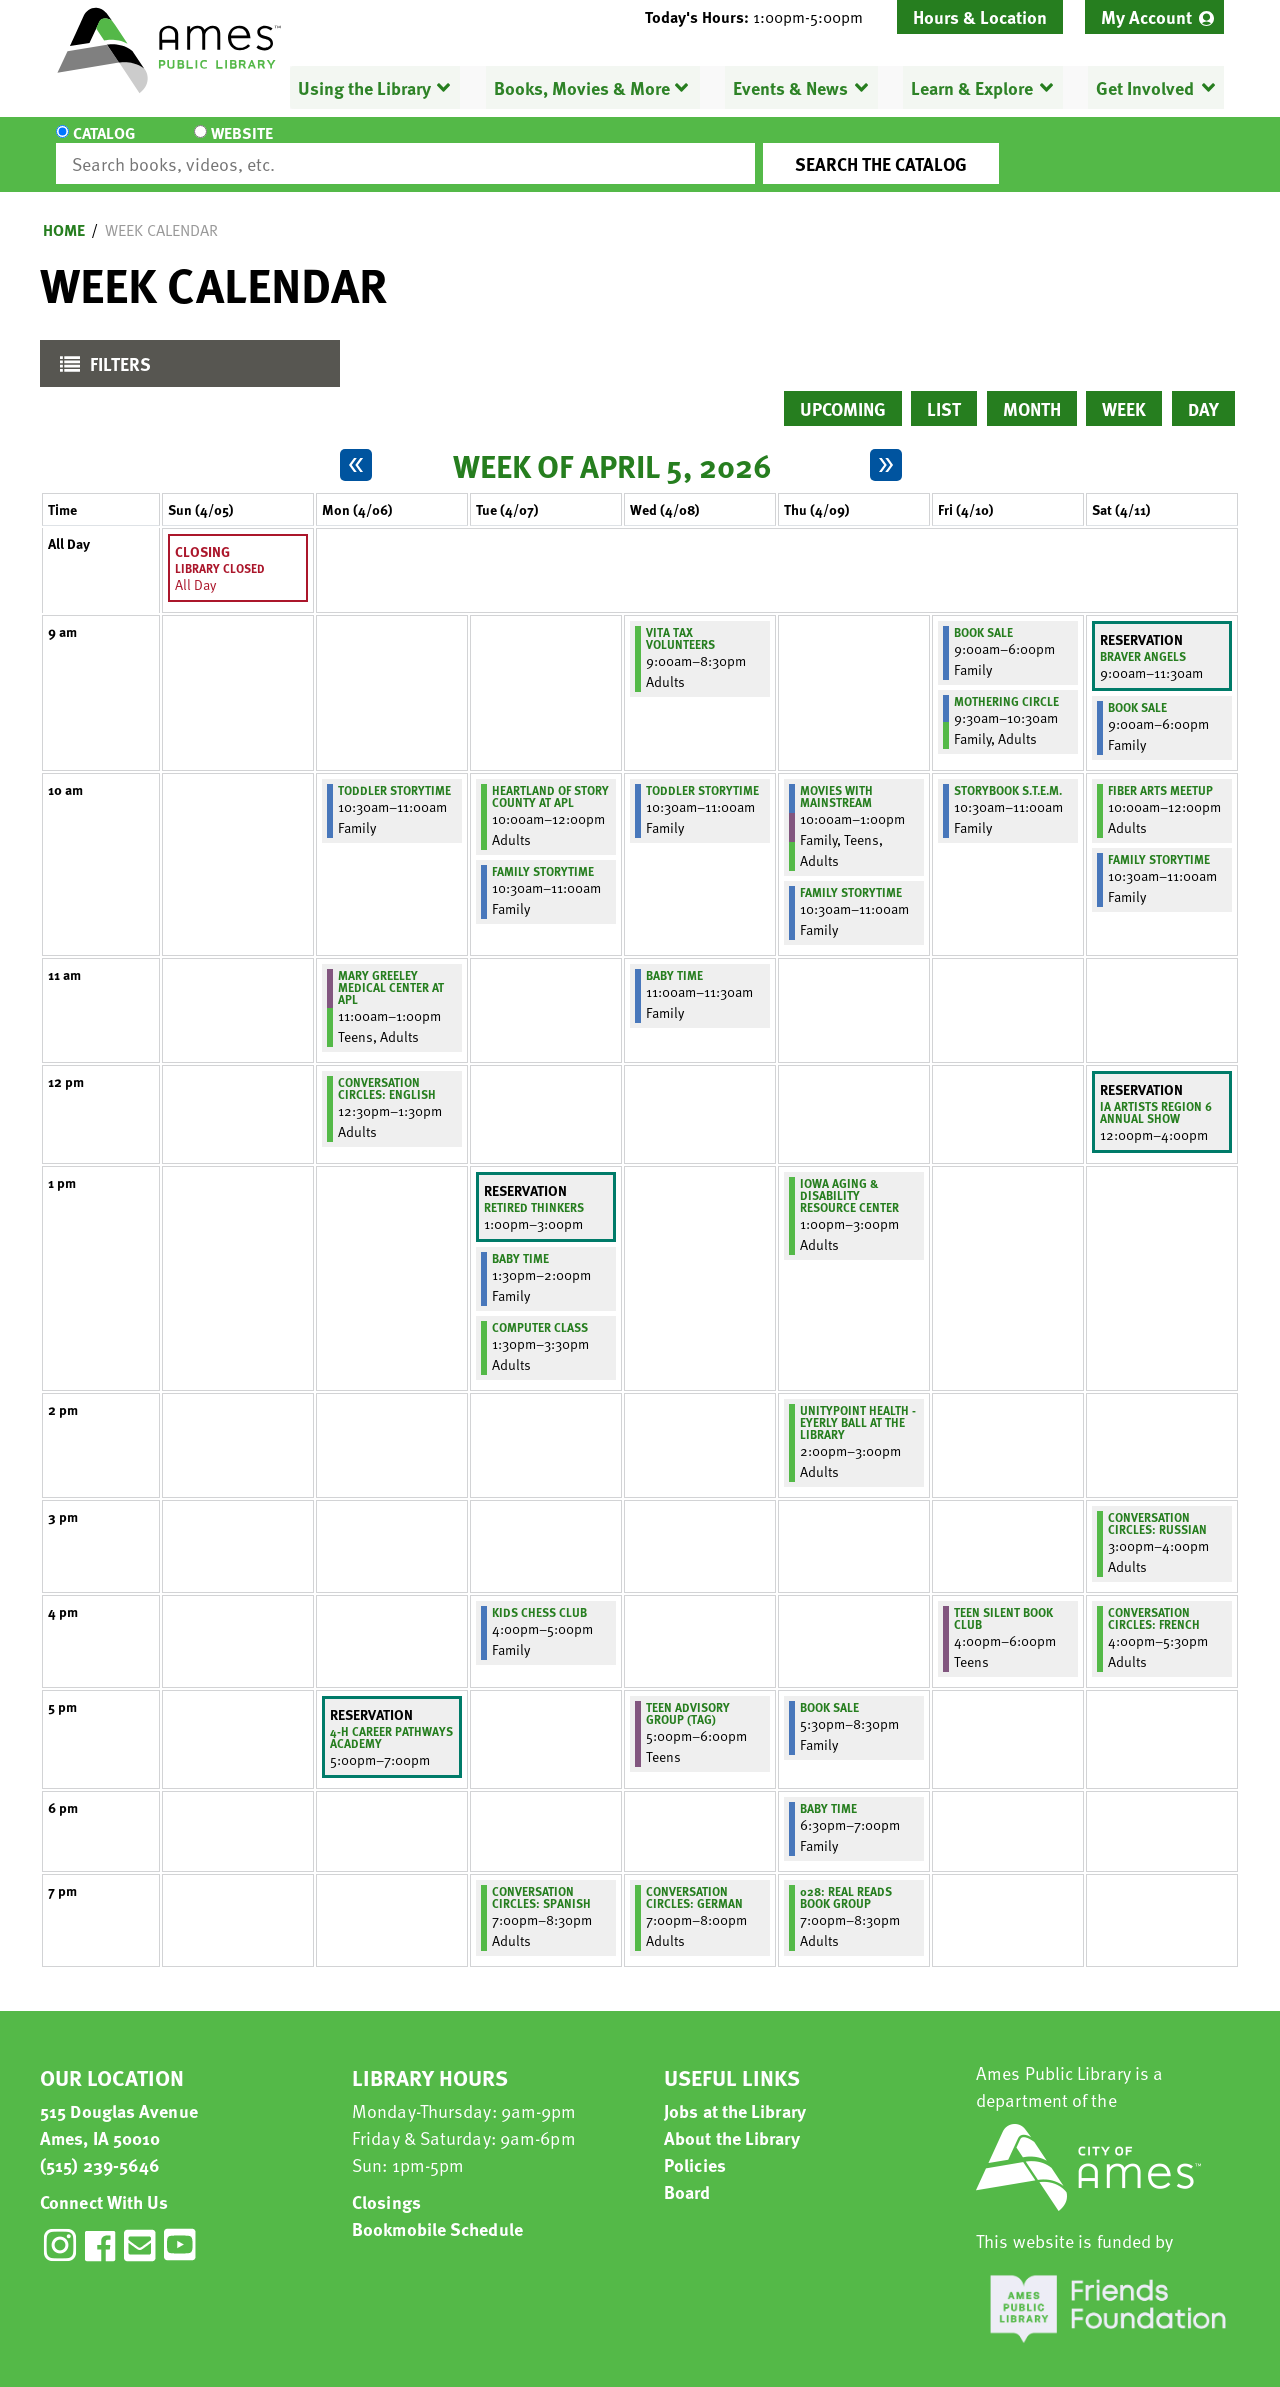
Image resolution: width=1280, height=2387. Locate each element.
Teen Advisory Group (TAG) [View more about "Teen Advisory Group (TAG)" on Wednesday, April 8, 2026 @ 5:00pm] (688, 1695)
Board (687, 2173)
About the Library (732, 2119)
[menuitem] (1154, 17)
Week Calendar (161, 212)
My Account (1146, 16)
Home (64, 212)
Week (1124, 390)
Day (1203, 390)
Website (225, 146)
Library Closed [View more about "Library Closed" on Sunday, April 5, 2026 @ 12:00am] (220, 550)
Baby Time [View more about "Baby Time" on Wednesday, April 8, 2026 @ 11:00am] (674, 957)
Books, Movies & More (582, 87)
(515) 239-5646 (100, 2146)
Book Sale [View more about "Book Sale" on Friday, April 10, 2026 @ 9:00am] (983, 614)
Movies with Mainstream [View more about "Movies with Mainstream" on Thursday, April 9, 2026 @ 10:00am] (836, 778)
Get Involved (1145, 87)
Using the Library (364, 87)
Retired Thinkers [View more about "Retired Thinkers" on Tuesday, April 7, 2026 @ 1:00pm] (534, 1189)
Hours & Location (980, 16)
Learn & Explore (972, 87)
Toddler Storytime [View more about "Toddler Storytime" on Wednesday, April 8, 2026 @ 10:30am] (702, 772)
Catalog (104, 146)
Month (1032, 390)
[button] (762, 17)
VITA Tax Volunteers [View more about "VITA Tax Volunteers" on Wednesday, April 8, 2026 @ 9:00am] (680, 620)
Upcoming (843, 390)
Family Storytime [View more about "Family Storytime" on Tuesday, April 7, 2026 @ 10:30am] (543, 853)
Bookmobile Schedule (437, 2210)
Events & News (790, 87)
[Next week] (886, 447)
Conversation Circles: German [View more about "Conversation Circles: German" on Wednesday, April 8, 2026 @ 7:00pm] (694, 1879)
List (944, 390)
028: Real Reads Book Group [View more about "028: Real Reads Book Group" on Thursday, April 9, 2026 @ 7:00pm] (846, 1879)
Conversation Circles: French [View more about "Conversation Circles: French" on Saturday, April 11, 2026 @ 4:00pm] (1154, 1600)
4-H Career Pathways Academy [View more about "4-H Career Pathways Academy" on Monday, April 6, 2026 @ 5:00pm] (391, 1719)
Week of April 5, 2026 (612, 447)
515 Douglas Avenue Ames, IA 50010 (119, 2106)
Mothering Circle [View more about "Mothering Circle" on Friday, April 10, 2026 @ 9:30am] (1006, 683)
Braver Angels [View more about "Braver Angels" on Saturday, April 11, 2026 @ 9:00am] (1143, 638)
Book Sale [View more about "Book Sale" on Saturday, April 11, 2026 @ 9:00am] (1137, 689)
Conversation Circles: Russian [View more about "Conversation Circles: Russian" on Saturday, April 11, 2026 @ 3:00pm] (1157, 1505)
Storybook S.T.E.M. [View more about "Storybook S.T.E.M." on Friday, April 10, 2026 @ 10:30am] (1008, 772)
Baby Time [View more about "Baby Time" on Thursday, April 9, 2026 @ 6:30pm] (828, 1790)
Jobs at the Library (735, 2092)
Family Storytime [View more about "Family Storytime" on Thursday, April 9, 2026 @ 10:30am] (851, 874)
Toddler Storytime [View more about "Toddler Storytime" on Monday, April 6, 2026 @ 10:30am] (394, 772)
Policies (695, 2146)
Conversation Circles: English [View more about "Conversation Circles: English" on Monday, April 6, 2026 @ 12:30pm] (387, 1070)
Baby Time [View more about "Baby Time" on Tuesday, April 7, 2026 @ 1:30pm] (520, 1240)
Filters (100, 350)
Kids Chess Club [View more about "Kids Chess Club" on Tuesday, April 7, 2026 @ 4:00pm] (539, 1594)
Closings (386, 2183)
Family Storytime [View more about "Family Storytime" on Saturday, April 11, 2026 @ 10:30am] (1159, 841)
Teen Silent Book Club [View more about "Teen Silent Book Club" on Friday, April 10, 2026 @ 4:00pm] (1003, 1600)
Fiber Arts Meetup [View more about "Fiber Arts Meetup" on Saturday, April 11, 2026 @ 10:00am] (1160, 772)
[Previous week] (356, 447)
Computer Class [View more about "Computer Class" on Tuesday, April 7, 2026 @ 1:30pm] (540, 1309)
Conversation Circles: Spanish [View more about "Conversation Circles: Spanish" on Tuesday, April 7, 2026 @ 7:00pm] (541, 1879)
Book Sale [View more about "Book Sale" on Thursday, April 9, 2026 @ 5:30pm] (829, 1689)
